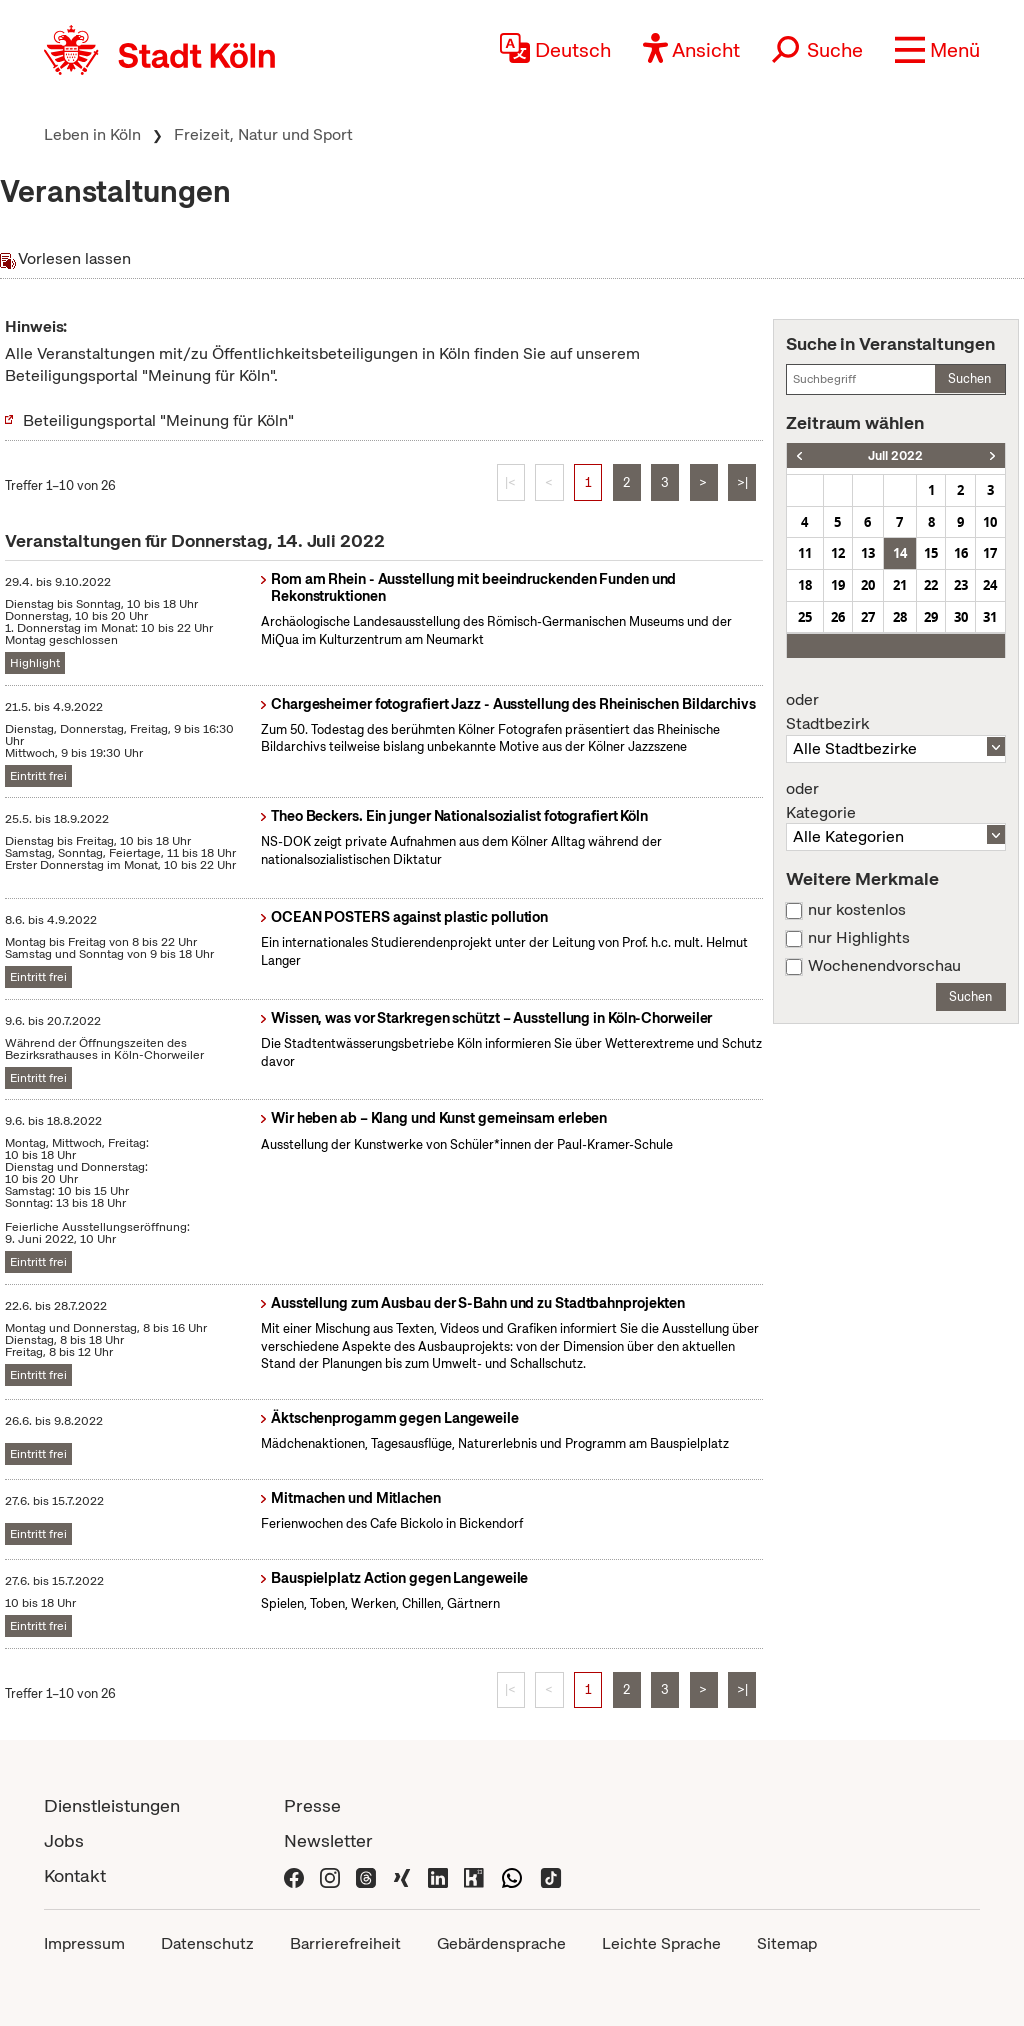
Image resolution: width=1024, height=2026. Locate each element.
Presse (312, 1805)
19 (838, 585)
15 (931, 553)
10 (990, 522)
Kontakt (75, 1875)
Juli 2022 (895, 455)
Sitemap (787, 1943)
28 (900, 617)
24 (990, 585)
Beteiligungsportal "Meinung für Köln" (158, 420)
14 (900, 553)
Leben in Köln (92, 134)
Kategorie (896, 801)
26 (838, 617)
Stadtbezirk (896, 712)
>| (742, 482)
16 (961, 553)
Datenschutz (207, 1943)
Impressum (84, 1943)
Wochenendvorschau (884, 966)
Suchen (969, 378)
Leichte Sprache (661, 1943)
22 (931, 585)
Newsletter (328, 1840)
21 (900, 585)
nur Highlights (859, 938)
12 (838, 553)
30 (961, 617)
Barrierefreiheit (345, 1943)
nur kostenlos (857, 910)
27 (868, 617)
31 (990, 617)
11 (805, 553)
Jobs (64, 1840)
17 (990, 553)
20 (868, 585)
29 (931, 617)
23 (961, 585)
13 (868, 553)
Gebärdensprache (501, 1943)
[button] (937, 50)
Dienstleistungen (112, 1805)
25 (805, 617)
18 (805, 585)
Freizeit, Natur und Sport (263, 134)
